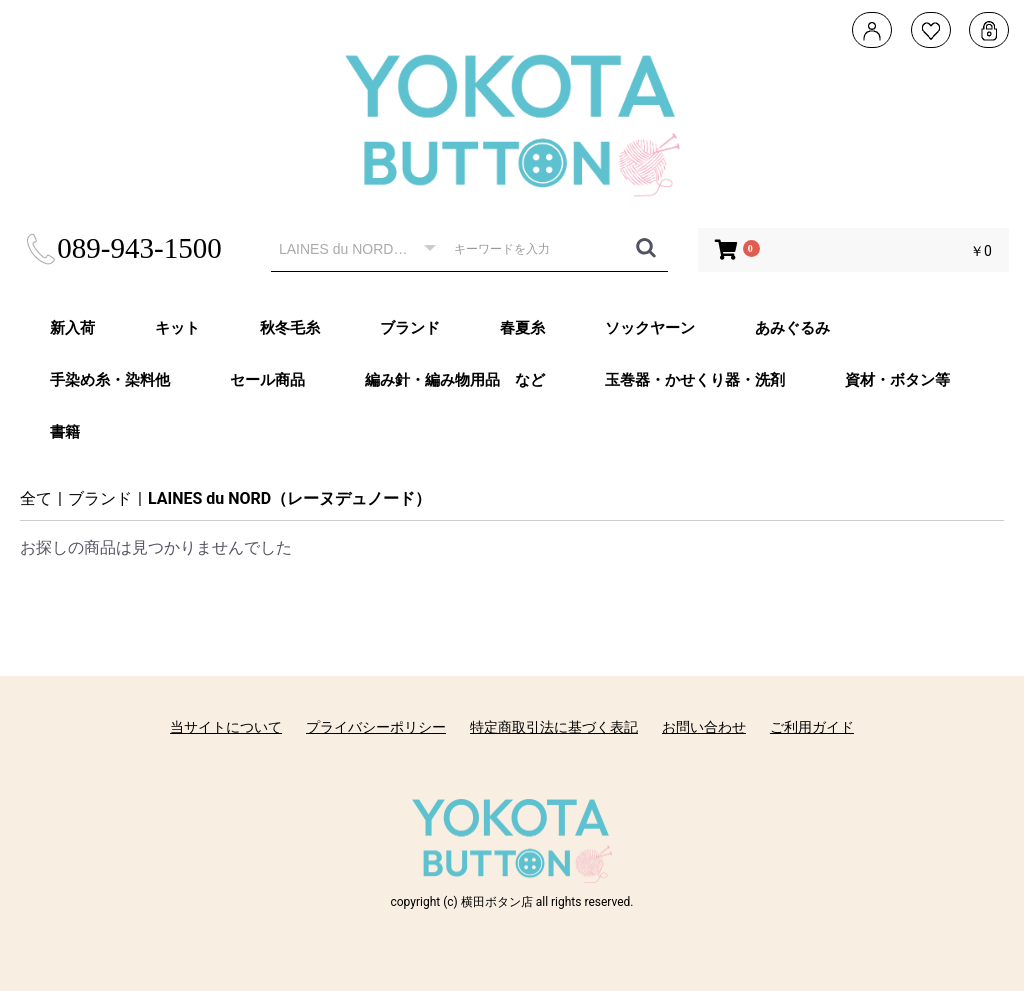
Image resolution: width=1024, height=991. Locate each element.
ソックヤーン (650, 328)
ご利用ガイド (812, 727)
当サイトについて (226, 727)
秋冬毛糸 (290, 328)
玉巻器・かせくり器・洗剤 (695, 380)
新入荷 (72, 328)
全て (36, 498)
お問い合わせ (704, 727)
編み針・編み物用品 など (455, 380)
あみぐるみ (792, 328)
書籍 (65, 432)
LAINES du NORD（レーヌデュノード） (289, 498)
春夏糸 (522, 328)
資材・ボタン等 (897, 380)
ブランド (410, 328)
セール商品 (267, 380)
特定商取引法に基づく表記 (554, 727)
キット (177, 328)
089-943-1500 (122, 248)
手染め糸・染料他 (110, 380)
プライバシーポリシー (376, 727)
